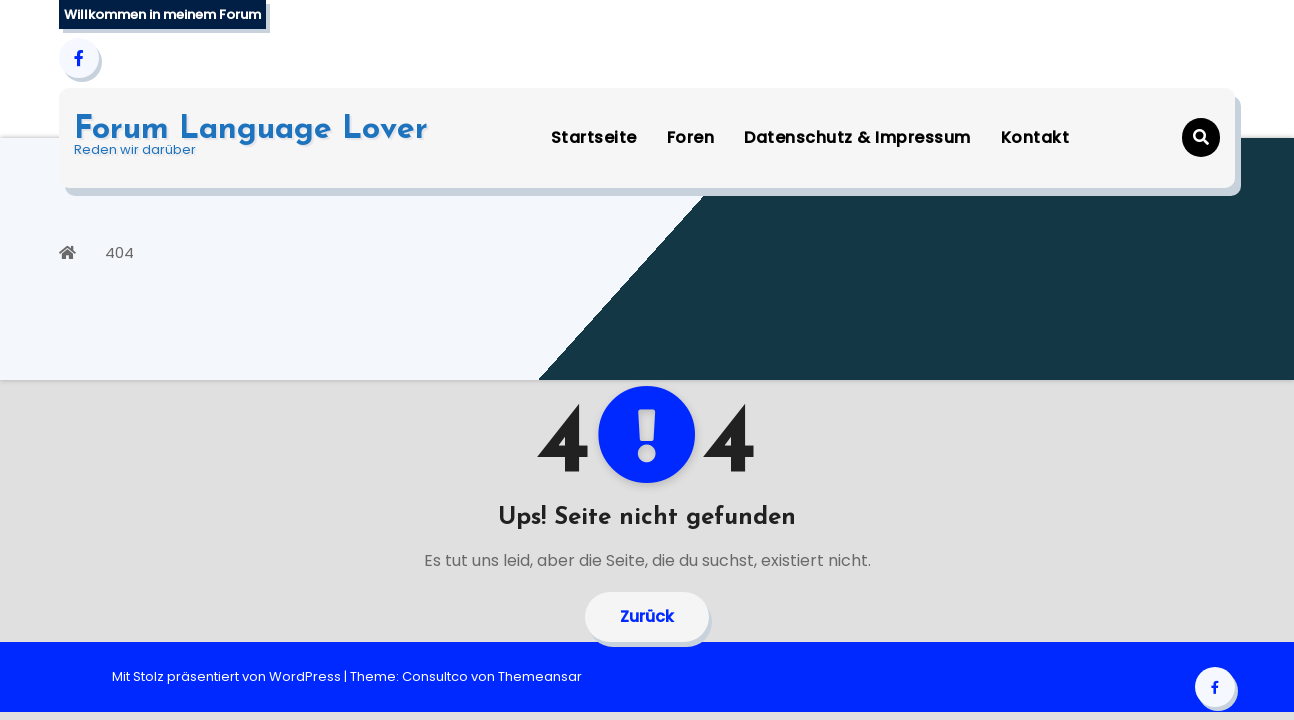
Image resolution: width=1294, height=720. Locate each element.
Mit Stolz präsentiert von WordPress (228, 676)
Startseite (594, 137)
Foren (691, 137)
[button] (1201, 137)
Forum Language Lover (251, 130)
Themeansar (540, 676)
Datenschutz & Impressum (857, 137)
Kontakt (1035, 137)
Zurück (647, 616)
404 (119, 252)
